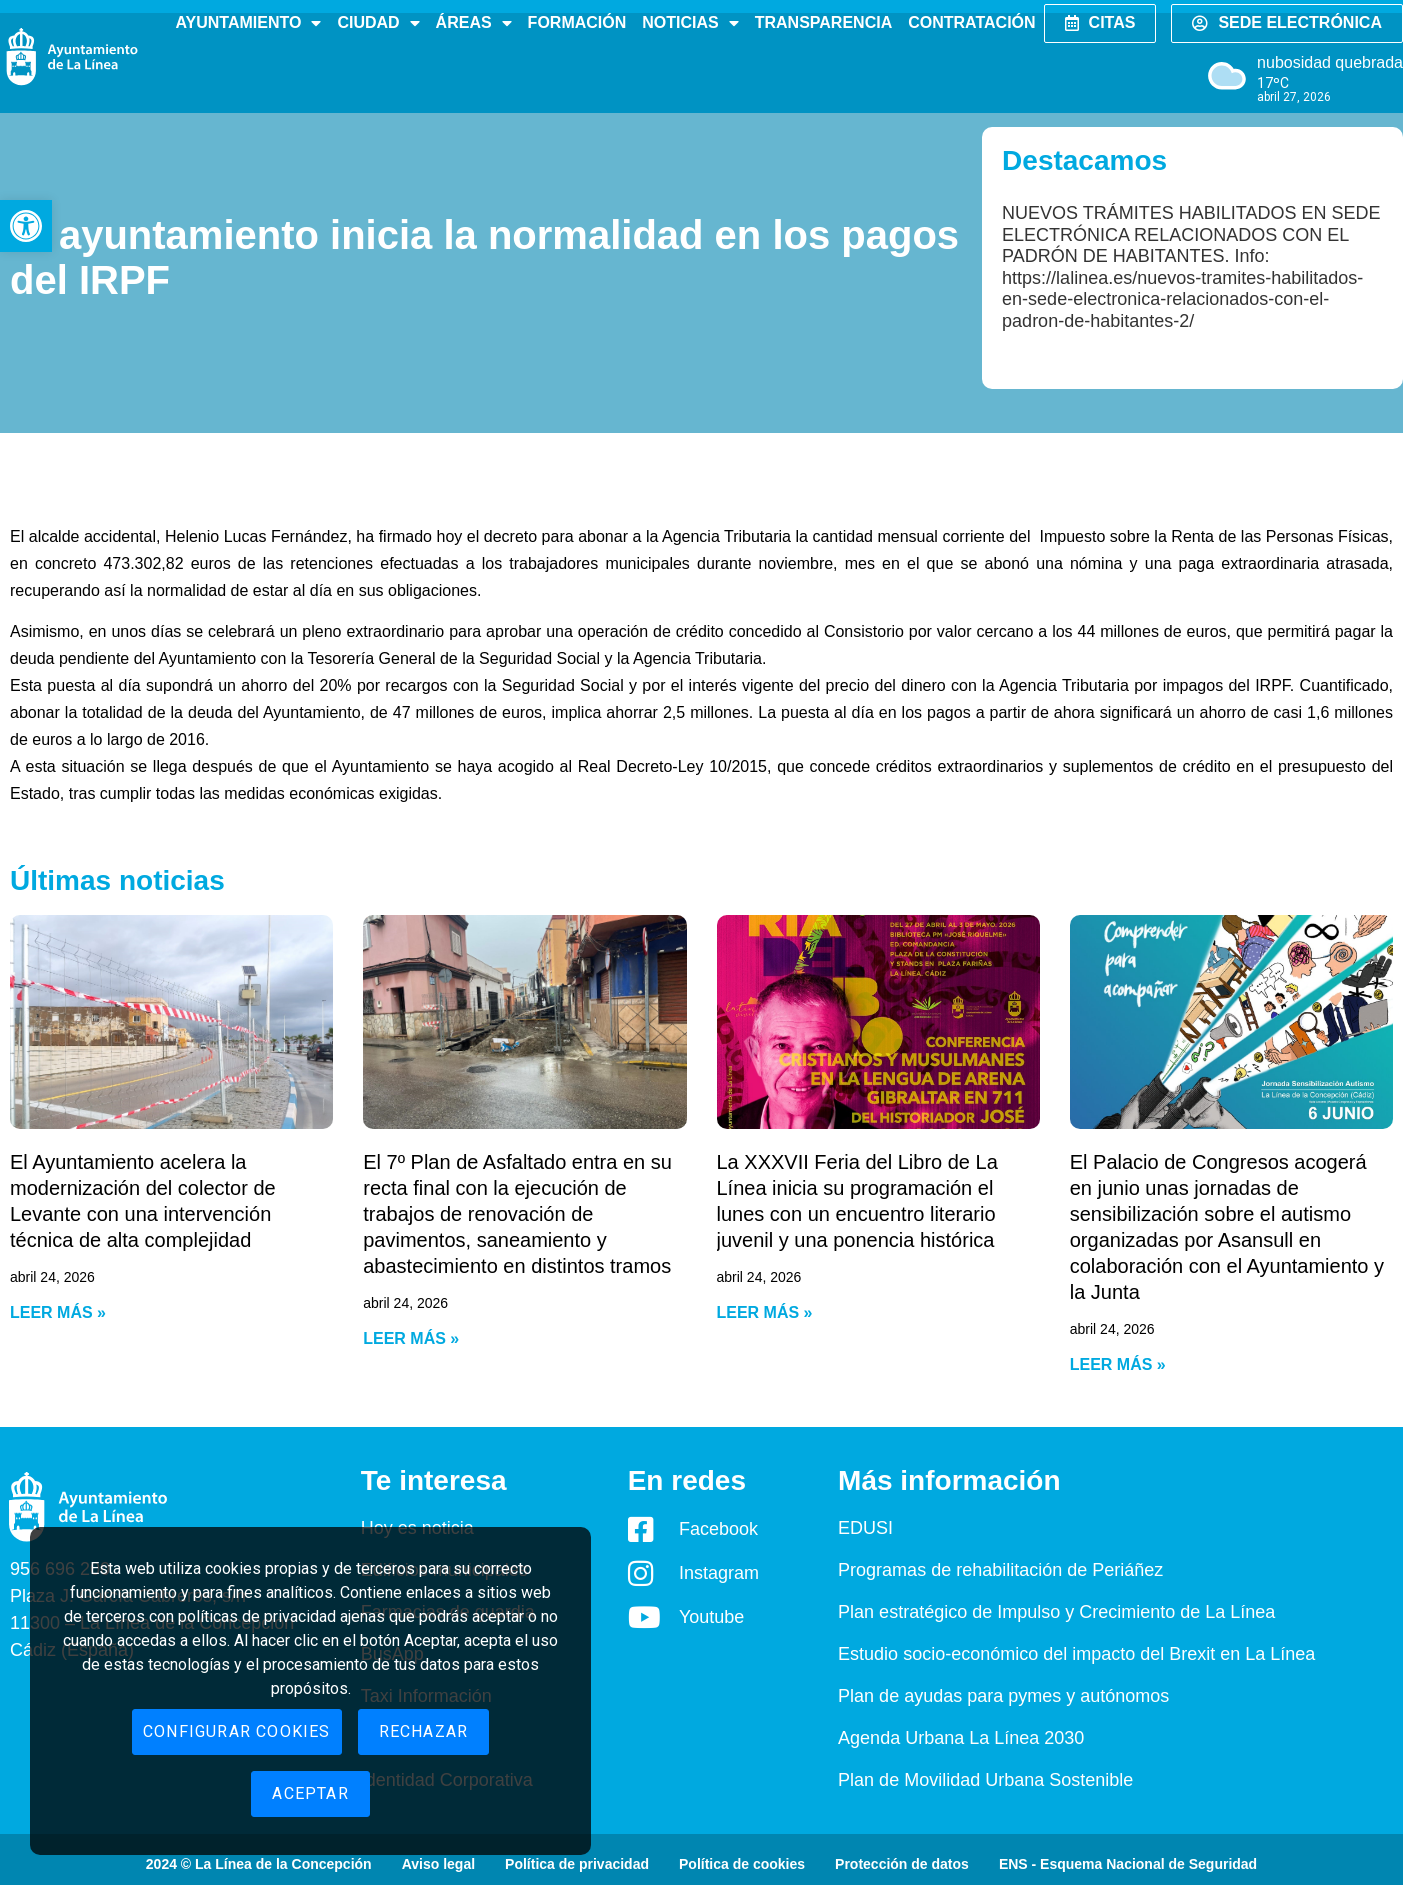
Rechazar (424, 1731)
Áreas (474, 23)
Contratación (971, 22)
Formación (577, 22)
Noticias (690, 23)
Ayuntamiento (248, 23)
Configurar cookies (237, 1731)
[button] (26, 226)
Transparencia (823, 22)
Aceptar (310, 1793)
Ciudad (378, 23)
